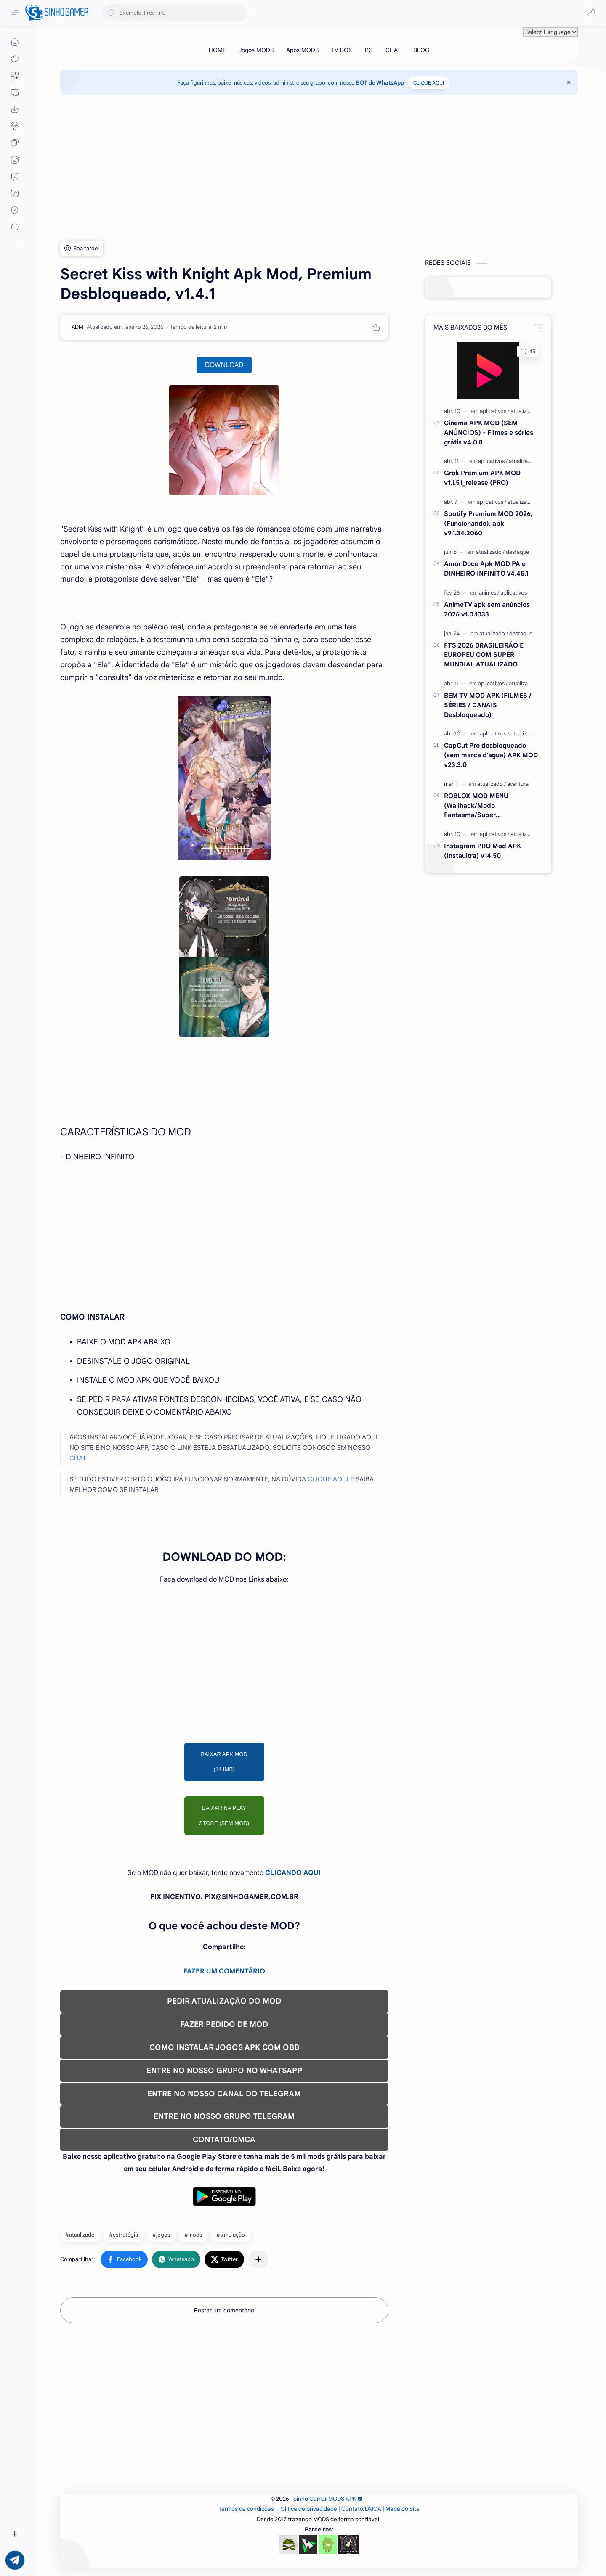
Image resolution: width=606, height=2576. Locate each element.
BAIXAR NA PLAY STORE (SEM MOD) (224, 1815)
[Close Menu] (568, 82)
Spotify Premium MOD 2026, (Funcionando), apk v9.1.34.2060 (488, 523)
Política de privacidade (307, 2509)
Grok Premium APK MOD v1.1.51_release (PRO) (482, 478)
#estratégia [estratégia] (123, 2234)
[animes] (489, 592)
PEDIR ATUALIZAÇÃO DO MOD (224, 2001)
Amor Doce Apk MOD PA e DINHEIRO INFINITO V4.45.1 (486, 568)
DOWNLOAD (224, 365)
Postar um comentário (224, 2310)
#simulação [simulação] (230, 2234)
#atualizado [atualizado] (80, 2234)
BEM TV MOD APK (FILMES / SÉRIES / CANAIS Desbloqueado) (488, 705)
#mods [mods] (193, 2234)
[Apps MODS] (302, 50)
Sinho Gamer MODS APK (328, 2498)
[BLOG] (421, 50)
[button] (591, 12)
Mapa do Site (402, 2509)
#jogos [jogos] (161, 2234)
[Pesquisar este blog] (174, 12)
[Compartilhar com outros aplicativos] (258, 2259)
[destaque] (517, 552)
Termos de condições (246, 2509)
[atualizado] (523, 411)
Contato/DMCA (361, 2509)
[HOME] (217, 50)
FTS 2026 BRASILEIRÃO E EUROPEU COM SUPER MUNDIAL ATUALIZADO (484, 655)
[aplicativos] (494, 411)
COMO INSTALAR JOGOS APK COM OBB (224, 2047)
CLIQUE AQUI (428, 82)
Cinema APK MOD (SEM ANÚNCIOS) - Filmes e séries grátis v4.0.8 (488, 432)
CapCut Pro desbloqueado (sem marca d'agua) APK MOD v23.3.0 (491, 755)
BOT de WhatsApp (380, 82)
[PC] (369, 50)
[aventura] (518, 784)
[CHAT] (393, 50)
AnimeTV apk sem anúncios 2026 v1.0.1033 (487, 609)
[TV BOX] (341, 50)
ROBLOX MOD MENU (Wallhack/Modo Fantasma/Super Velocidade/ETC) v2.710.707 (487, 806)
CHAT (77, 1458)
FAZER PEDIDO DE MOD (224, 2024)
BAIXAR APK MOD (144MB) (224, 1761)
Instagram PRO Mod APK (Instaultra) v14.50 (482, 851)
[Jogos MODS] (256, 50)
